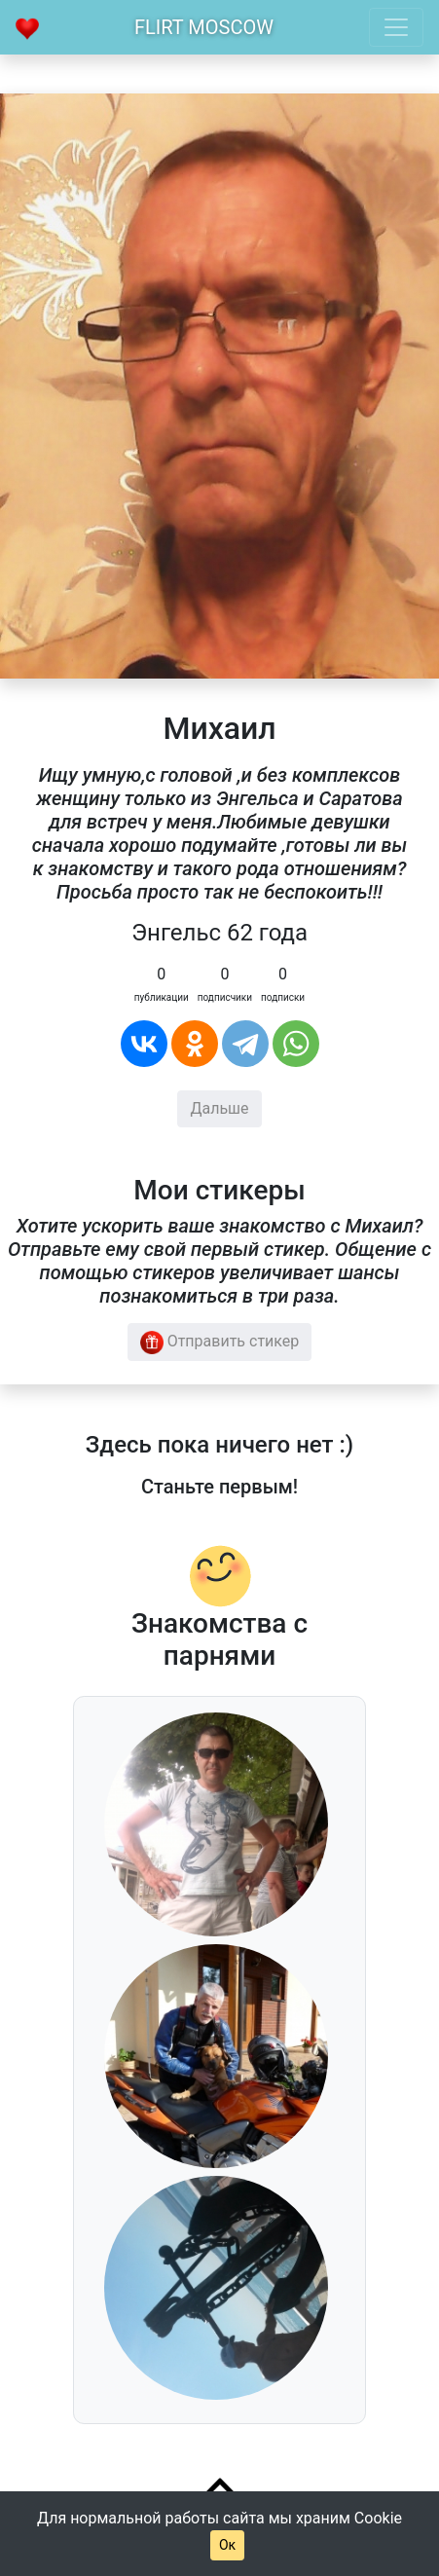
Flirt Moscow (204, 27)
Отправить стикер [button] (220, 1342)
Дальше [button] (219, 1108)
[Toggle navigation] (396, 27)
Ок (227, 2545)
